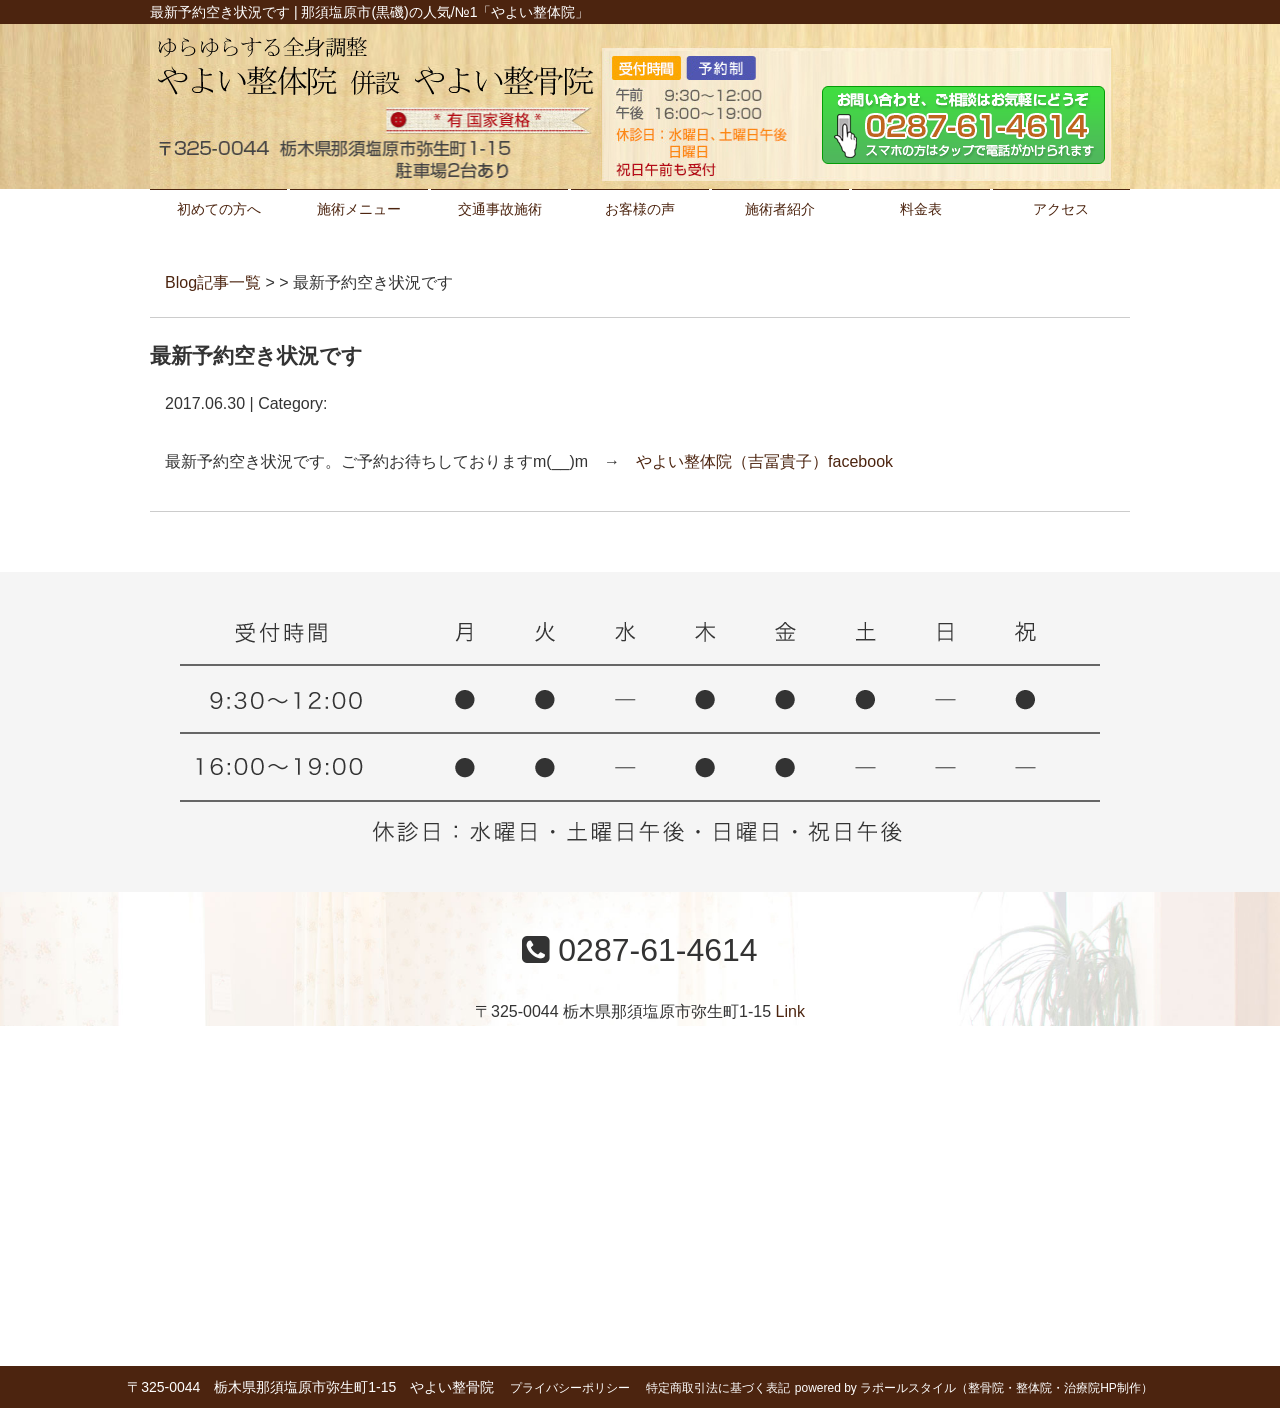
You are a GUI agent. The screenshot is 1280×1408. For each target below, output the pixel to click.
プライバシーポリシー (570, 1388)
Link (790, 1011)
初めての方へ (219, 209)
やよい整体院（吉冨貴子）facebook (764, 461)
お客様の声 (640, 209)
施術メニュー (359, 209)
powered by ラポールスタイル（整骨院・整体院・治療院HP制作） (974, 1388)
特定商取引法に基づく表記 (718, 1388)
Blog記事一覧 (213, 282)
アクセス (1061, 209)
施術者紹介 (780, 209)
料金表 (921, 209)
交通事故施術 (500, 209)
